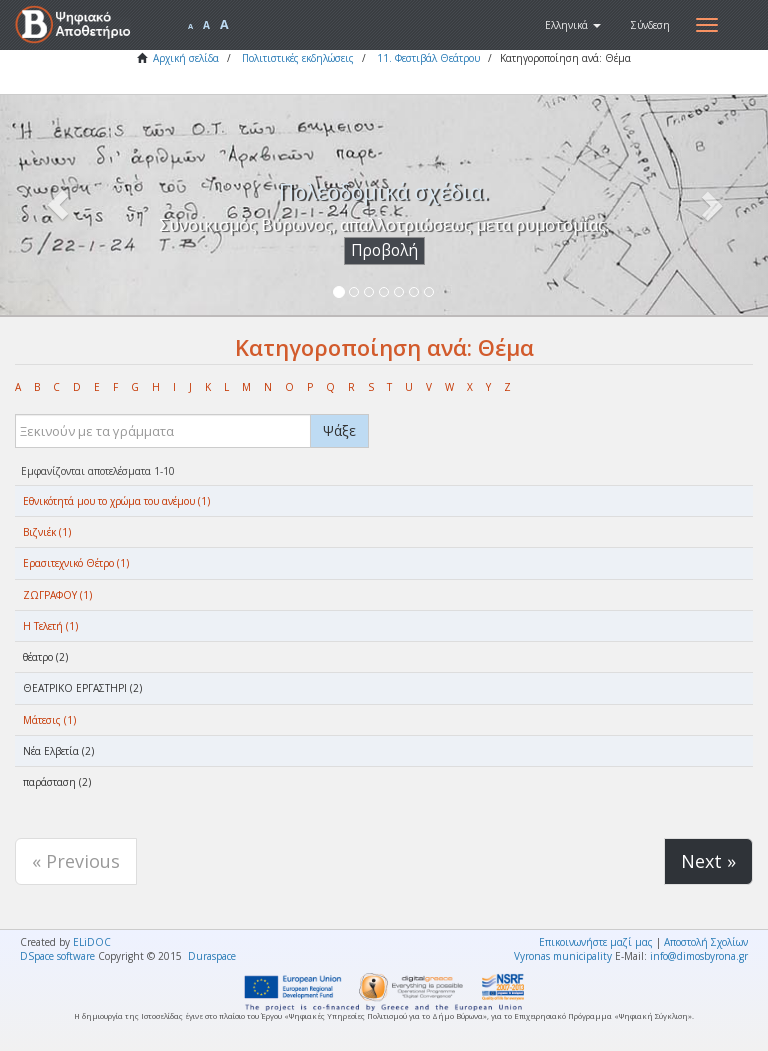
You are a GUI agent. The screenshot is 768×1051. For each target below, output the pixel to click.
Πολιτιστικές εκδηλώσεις (298, 58)
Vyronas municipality (563, 956)
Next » (708, 861)
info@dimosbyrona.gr (699, 956)
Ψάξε (339, 430)
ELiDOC (92, 942)
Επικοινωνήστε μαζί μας (596, 942)
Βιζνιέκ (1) (47, 532)
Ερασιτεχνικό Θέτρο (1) (76, 563)
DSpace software (57, 956)
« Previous (76, 861)
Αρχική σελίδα (186, 58)
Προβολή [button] (384, 250)
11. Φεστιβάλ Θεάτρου (428, 58)
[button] (573, 25)
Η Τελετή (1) (50, 626)
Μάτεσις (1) (49, 720)
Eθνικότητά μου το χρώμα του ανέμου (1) (116, 501)
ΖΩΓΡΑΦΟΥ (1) (57, 595)
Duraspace (212, 956)
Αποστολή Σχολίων (706, 942)
